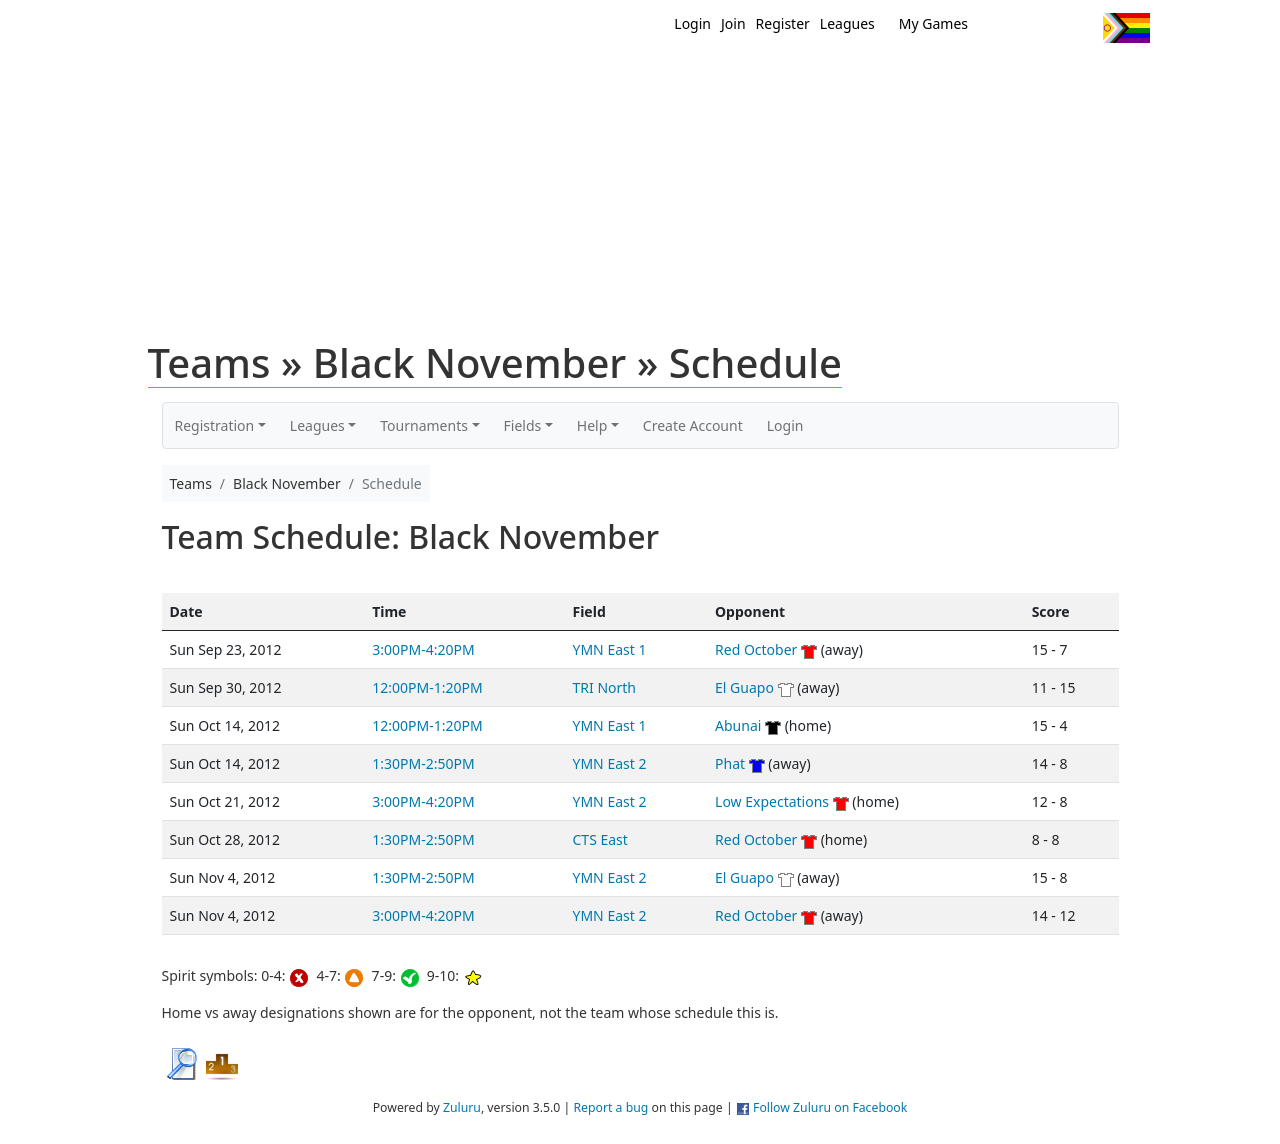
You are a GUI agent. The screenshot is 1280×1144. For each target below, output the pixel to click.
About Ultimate (963, 78)
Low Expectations (772, 801)
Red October (756, 649)
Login (692, 23)
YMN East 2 (610, 763)
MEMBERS (682, 78)
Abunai (738, 725)
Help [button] (592, 425)
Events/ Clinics (811, 78)
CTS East (600, 839)
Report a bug (610, 1107)
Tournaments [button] (424, 425)
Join (733, 23)
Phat (730, 763)
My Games (933, 23)
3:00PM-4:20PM (423, 649)
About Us (1095, 78)
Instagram (1079, 28)
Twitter (1005, 28)
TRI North (604, 687)
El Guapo (744, 687)
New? (590, 78)
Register (783, 23)
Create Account (693, 425)
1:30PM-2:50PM (423, 763)
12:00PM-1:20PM (427, 687)
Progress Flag (1126, 28)
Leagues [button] (317, 425)
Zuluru (462, 1107)
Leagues (847, 23)
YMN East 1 (610, 649)
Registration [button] (215, 425)
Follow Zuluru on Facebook (830, 1107)
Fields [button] (523, 425)
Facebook (1042, 28)
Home (511, 78)
